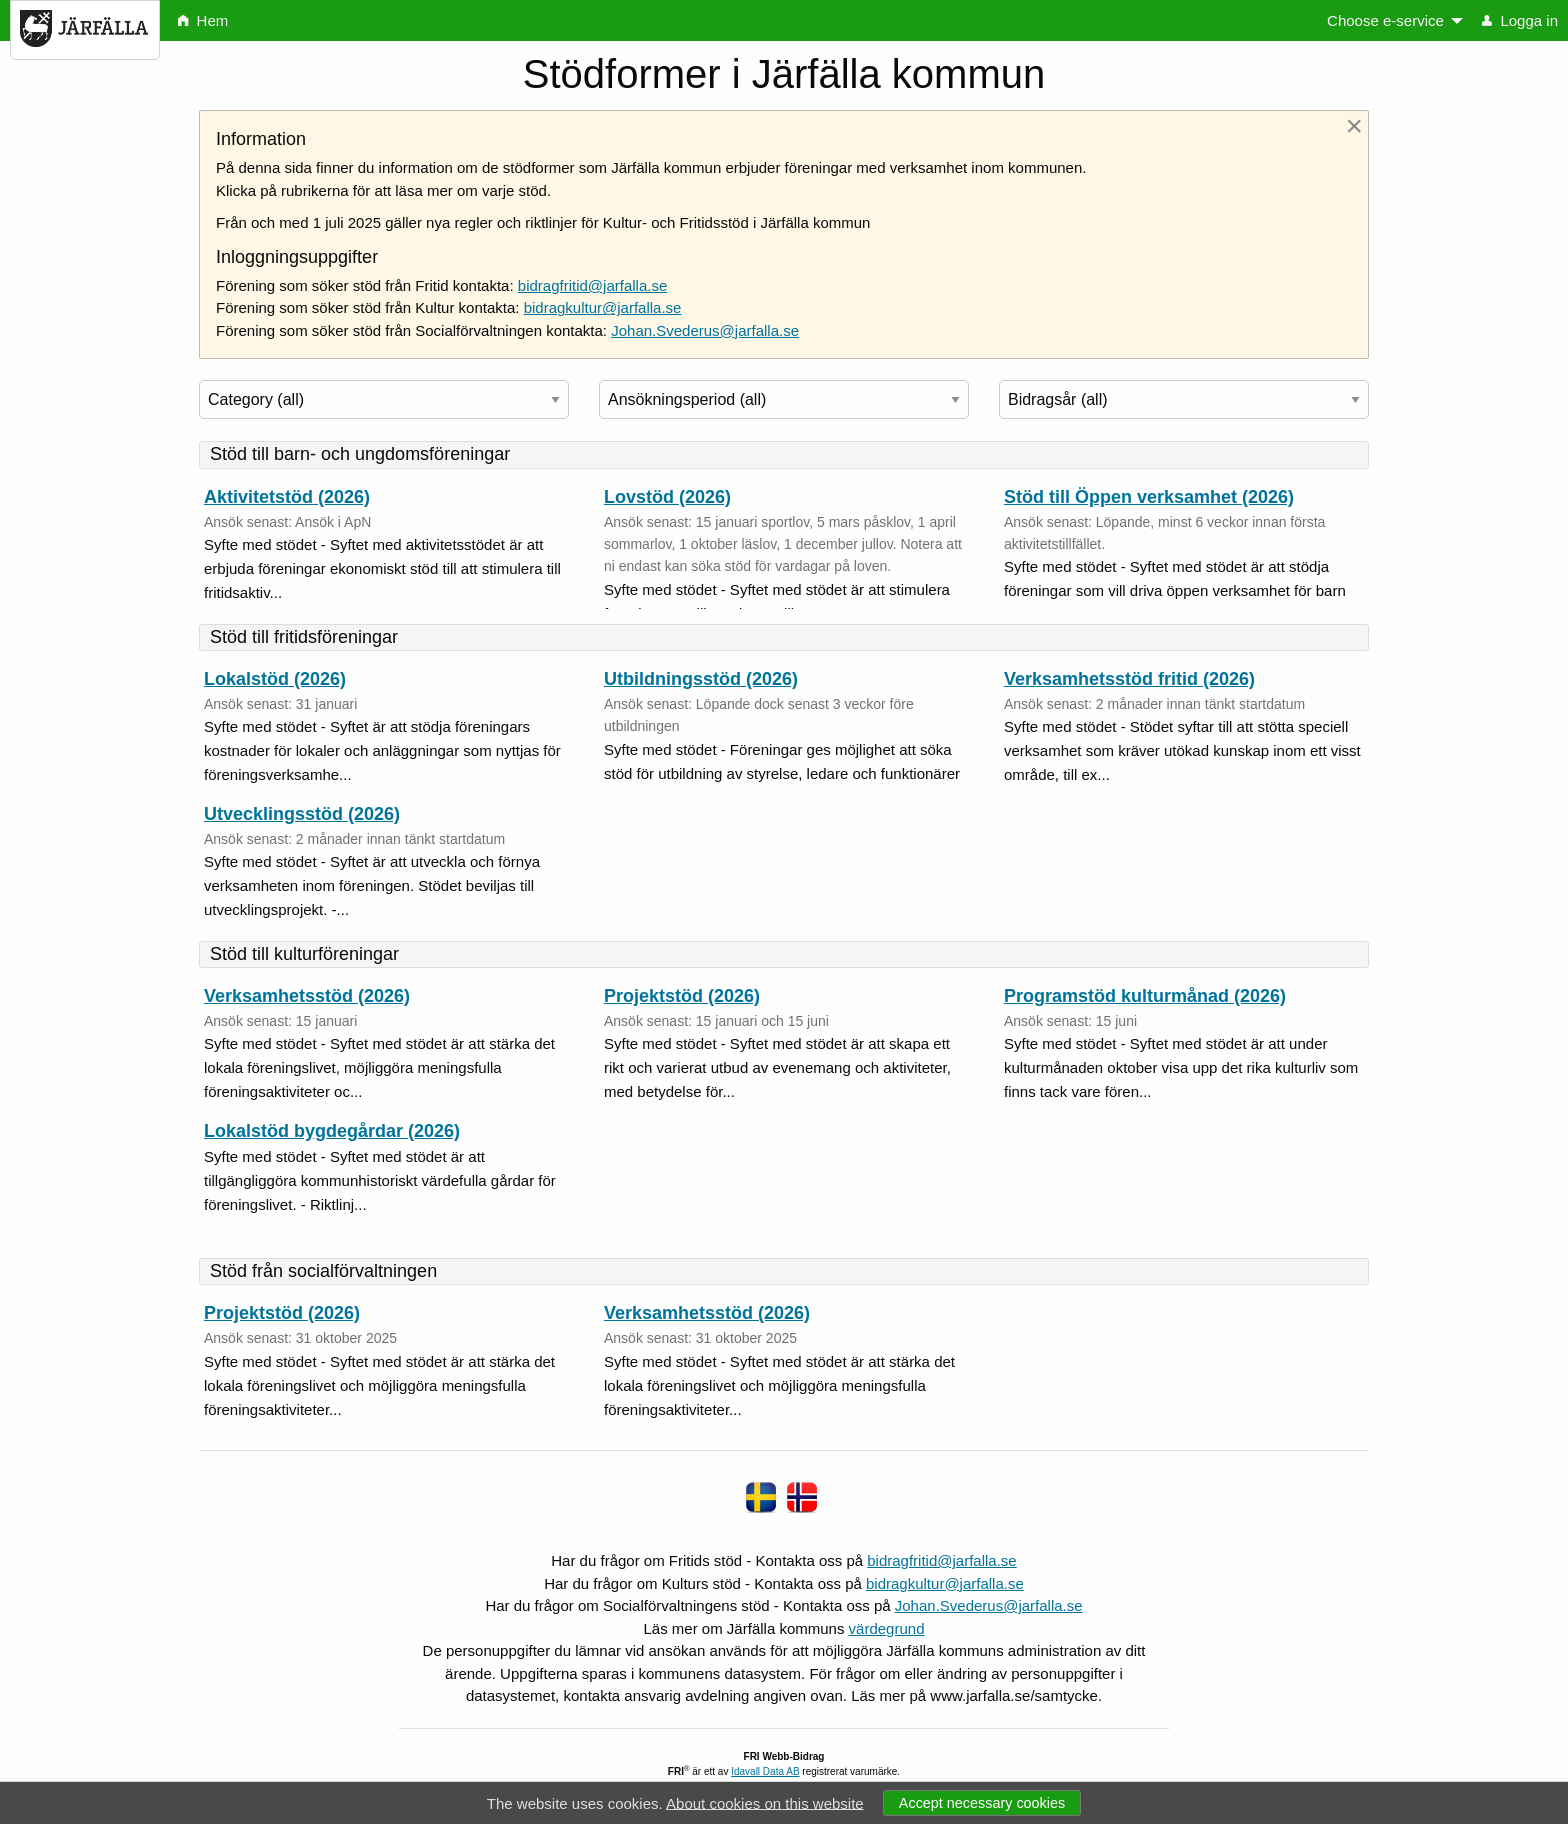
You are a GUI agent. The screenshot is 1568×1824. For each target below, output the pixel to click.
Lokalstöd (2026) (275, 679)
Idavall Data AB (765, 1771)
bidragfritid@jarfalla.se (592, 285)
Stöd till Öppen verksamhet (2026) (1149, 497)
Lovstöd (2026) (667, 497)
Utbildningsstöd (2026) (701, 679)
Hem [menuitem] (203, 20)
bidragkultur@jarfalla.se (603, 307)
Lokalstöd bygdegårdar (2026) (332, 1131)
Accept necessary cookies (982, 1803)
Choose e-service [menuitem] (1385, 20)
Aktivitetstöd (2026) (287, 497)
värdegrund (887, 1628)
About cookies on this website (765, 1802)
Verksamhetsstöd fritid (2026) (1129, 679)
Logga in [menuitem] (1520, 20)
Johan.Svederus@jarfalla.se (705, 330)
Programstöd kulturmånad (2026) (1145, 996)
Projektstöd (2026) (682, 996)
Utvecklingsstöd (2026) (302, 814)
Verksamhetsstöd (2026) (307, 996)
